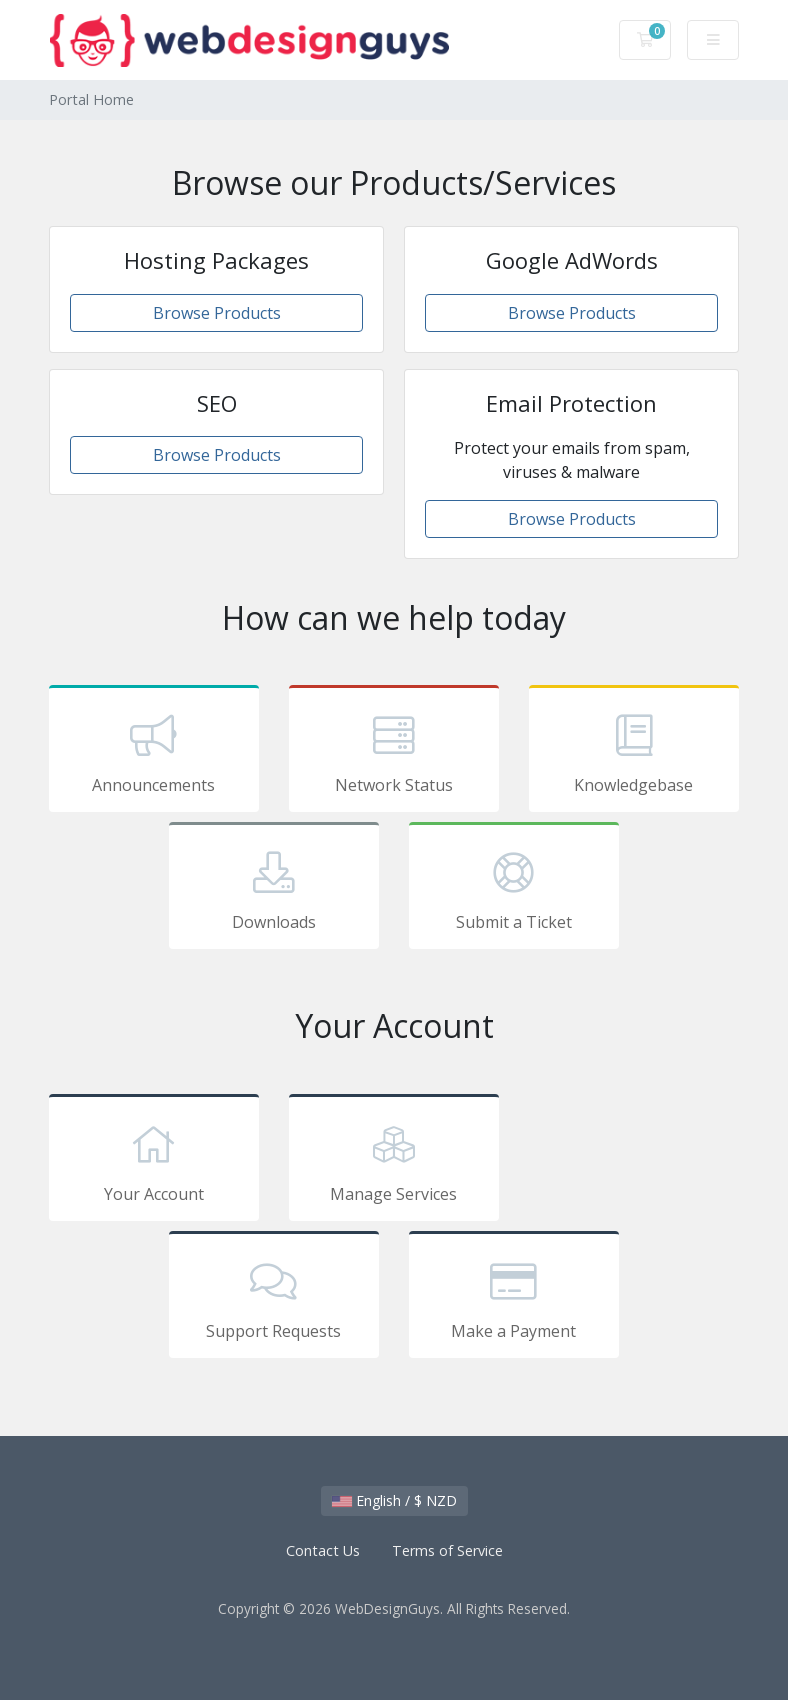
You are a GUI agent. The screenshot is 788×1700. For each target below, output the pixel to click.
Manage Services (394, 1161)
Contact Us (323, 1550)
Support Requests (274, 1298)
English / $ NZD (394, 1500)
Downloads (274, 889)
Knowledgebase (634, 752)
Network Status (394, 752)
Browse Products (217, 313)
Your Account (154, 1161)
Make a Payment (514, 1298)
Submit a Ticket (514, 889)
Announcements (154, 752)
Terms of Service (447, 1550)
